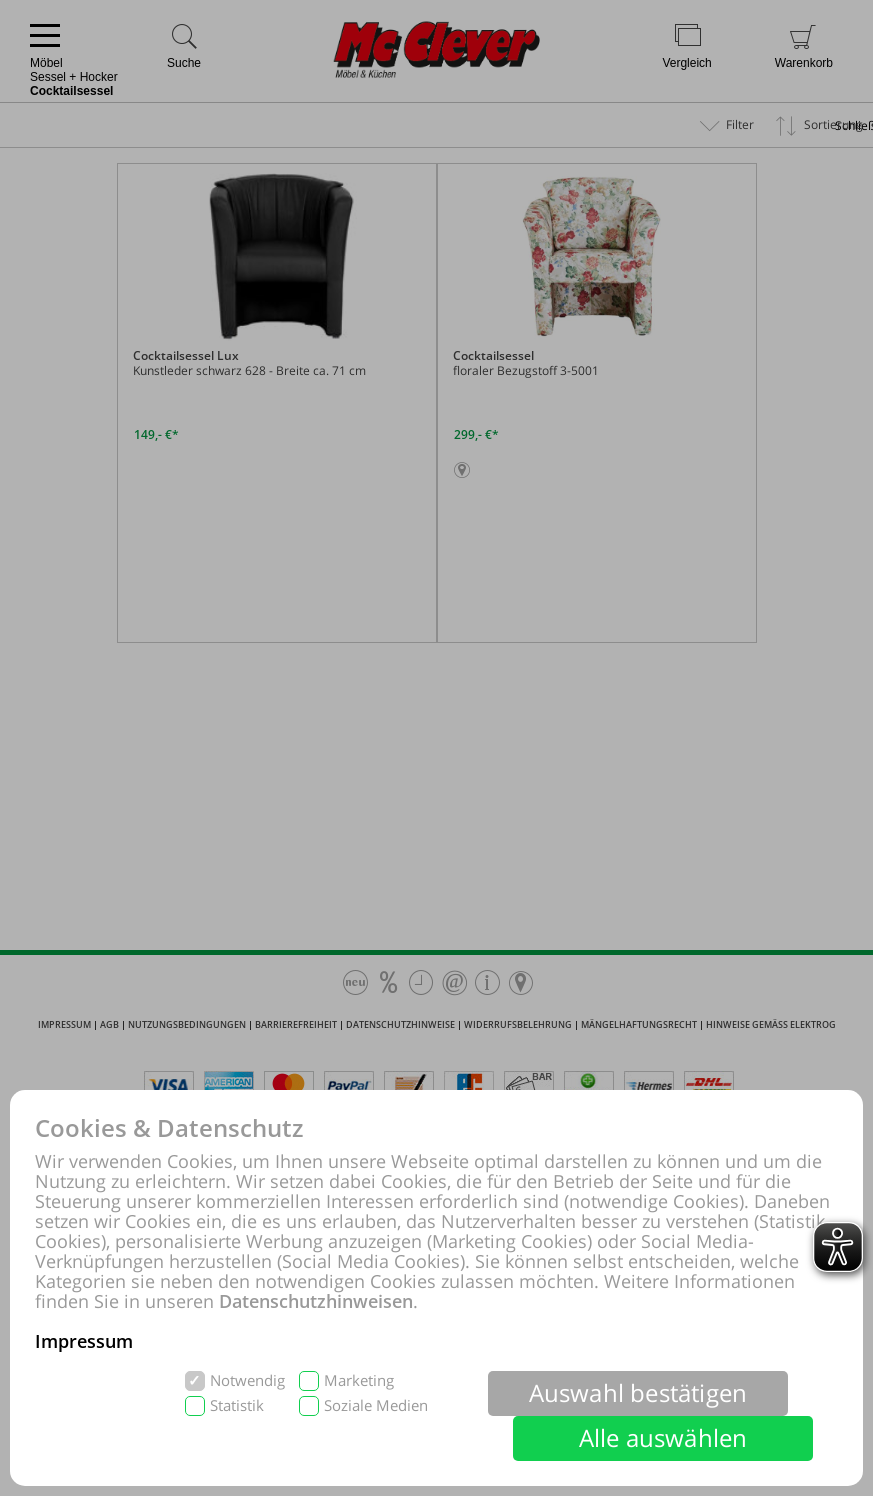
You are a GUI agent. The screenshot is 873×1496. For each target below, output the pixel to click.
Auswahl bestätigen (638, 1392)
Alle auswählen (663, 1437)
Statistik (237, 1405)
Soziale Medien (376, 1405)
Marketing (359, 1380)
